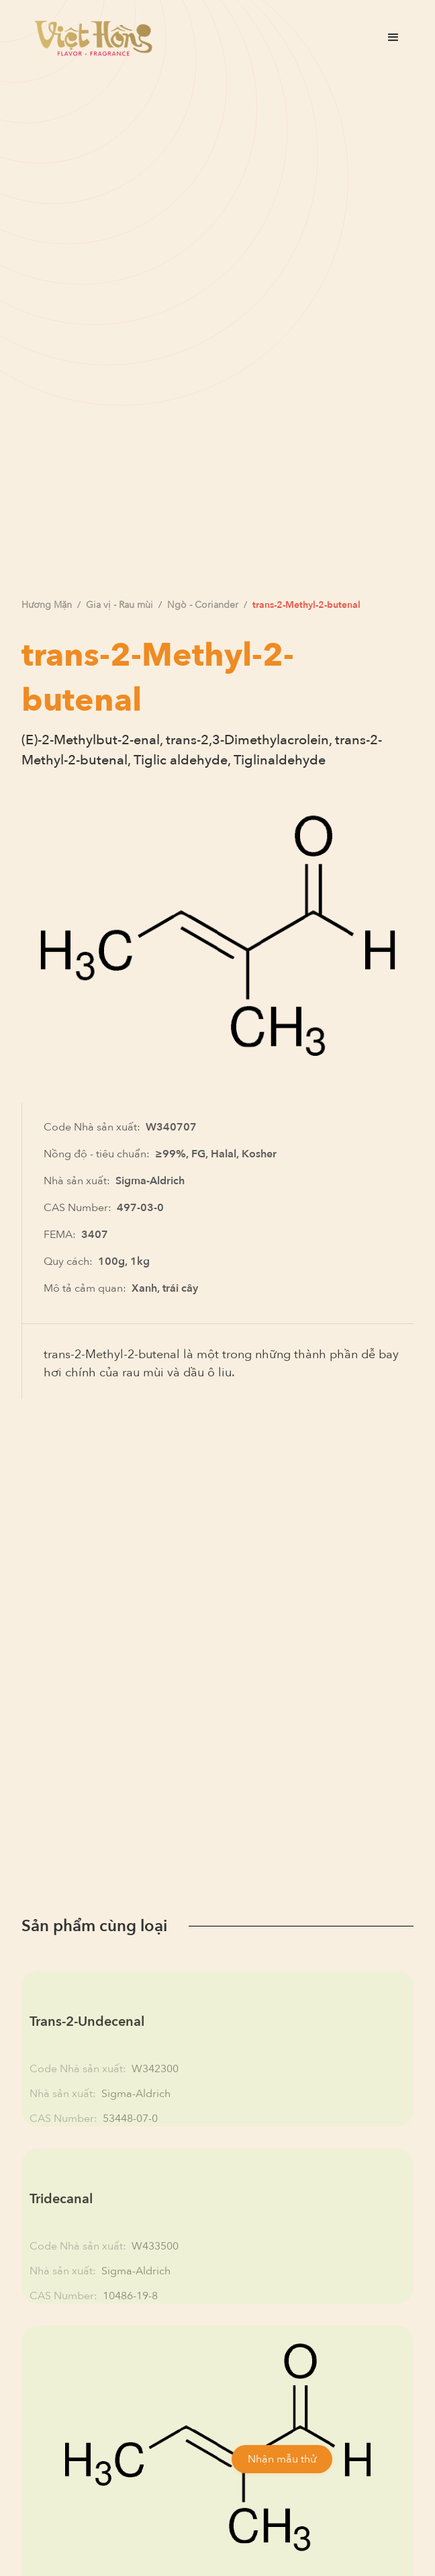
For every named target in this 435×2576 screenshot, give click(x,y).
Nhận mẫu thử (282, 2459)
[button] (393, 37)
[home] (89, 37)
